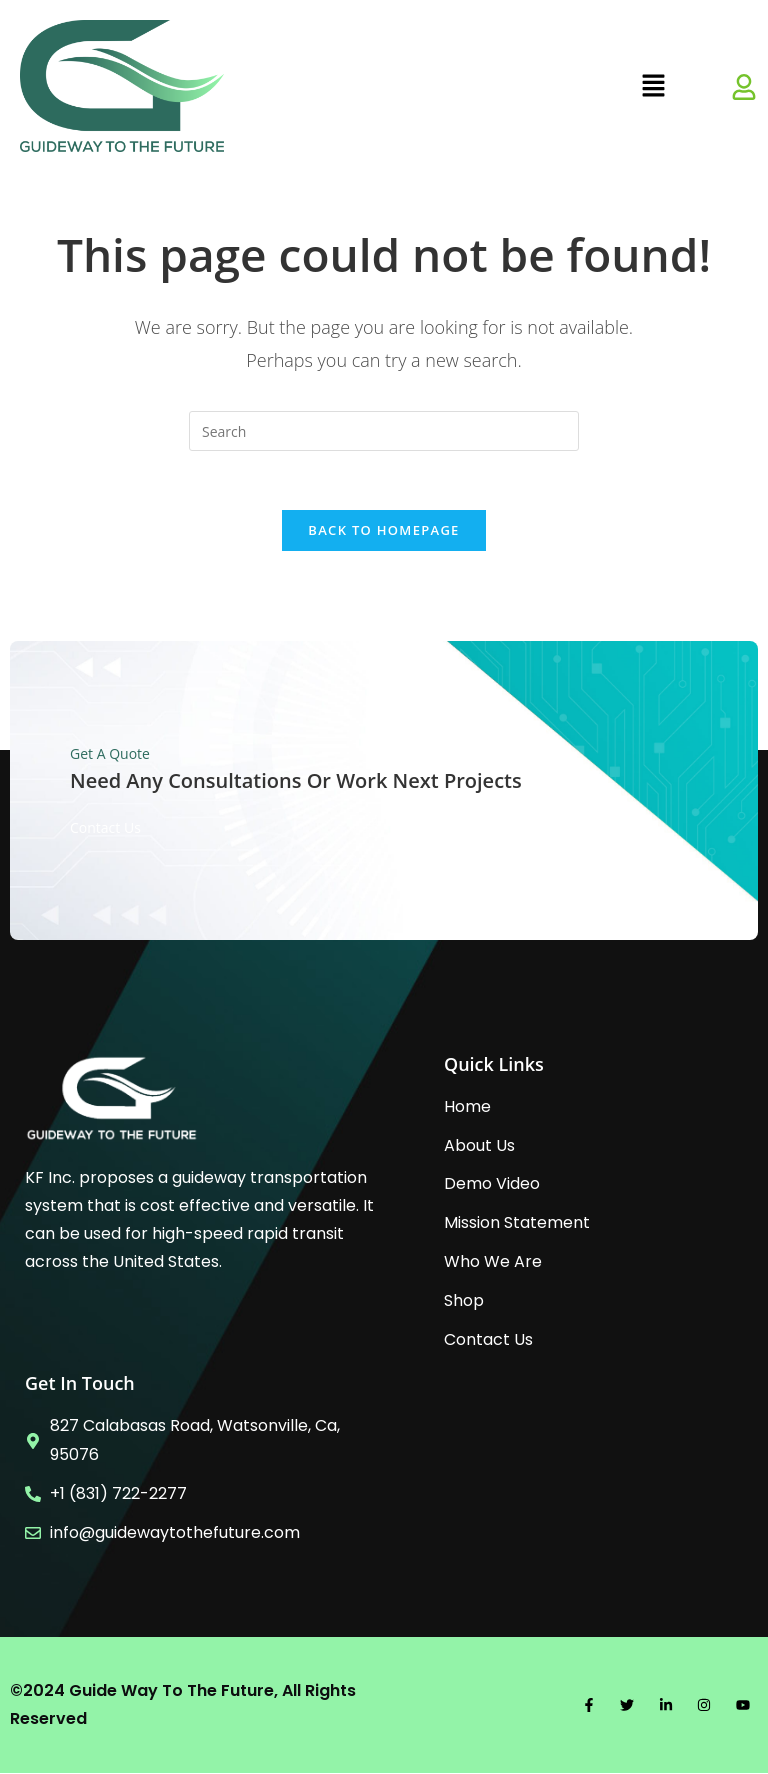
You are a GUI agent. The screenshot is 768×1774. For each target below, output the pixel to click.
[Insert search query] (384, 431)
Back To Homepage (383, 531)
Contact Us (105, 827)
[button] (653, 86)
